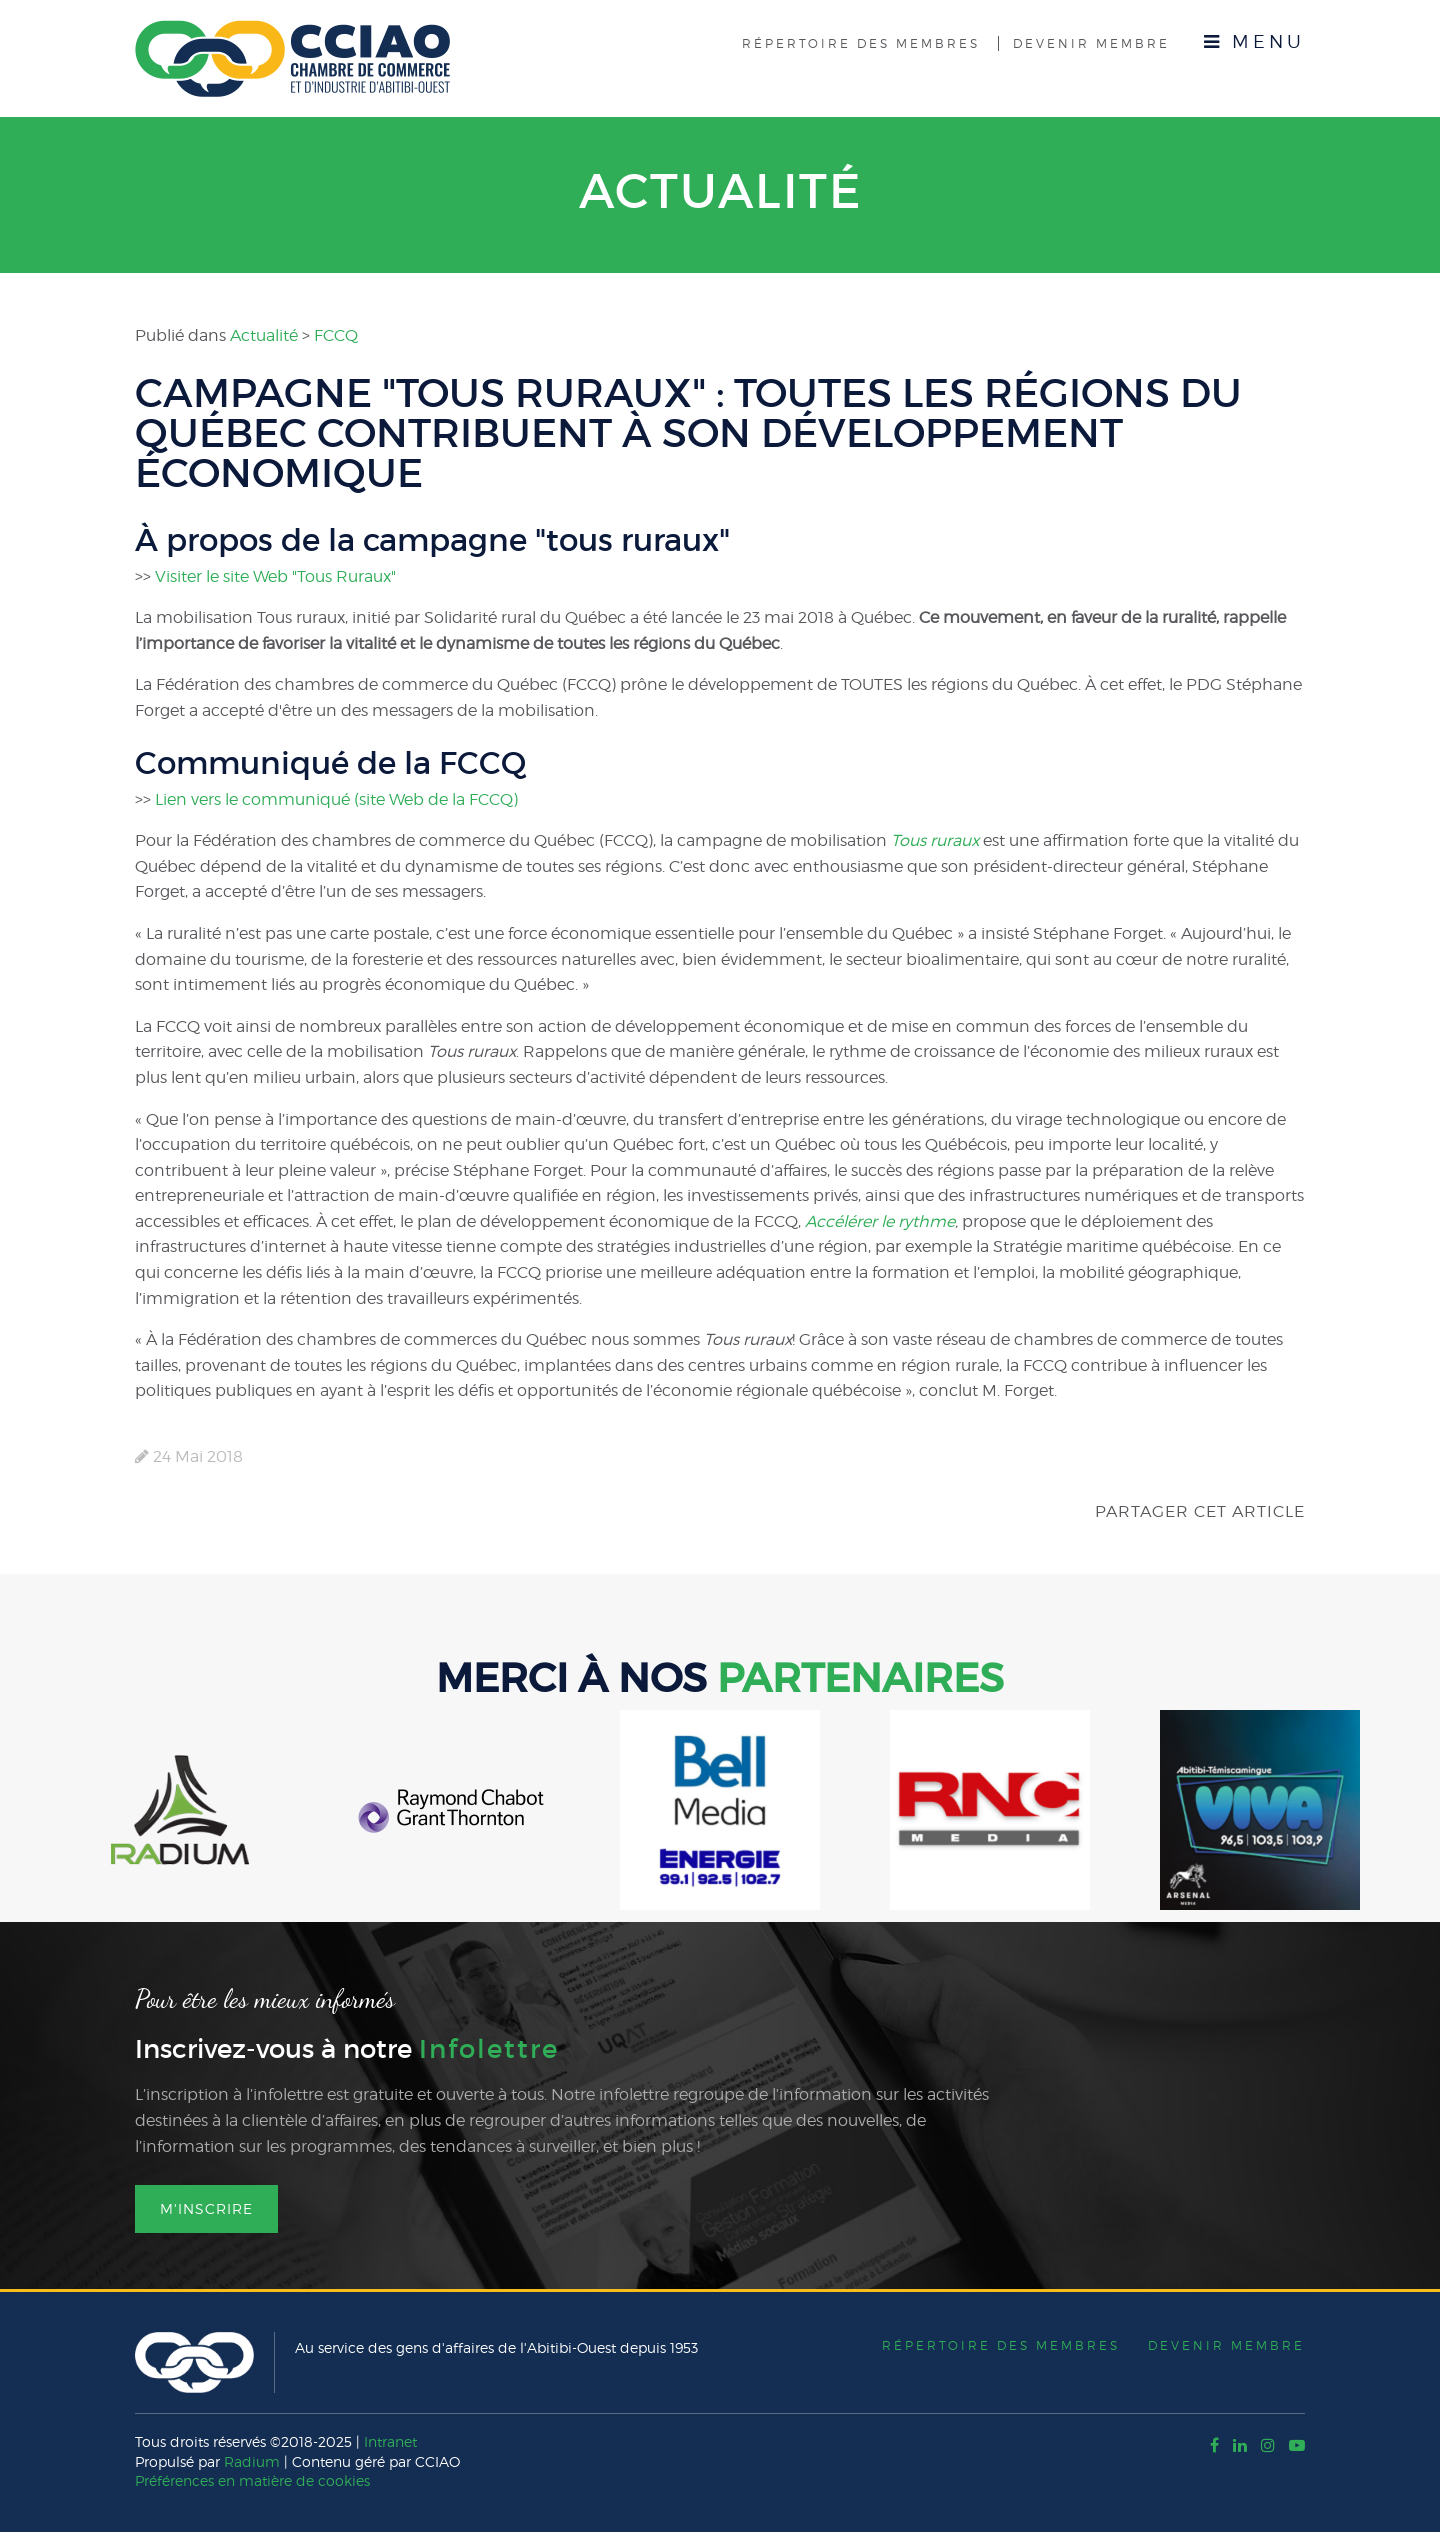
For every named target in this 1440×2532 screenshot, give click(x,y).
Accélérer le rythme (880, 1221)
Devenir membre (1091, 43)
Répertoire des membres (861, 43)
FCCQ (336, 335)
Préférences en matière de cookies (252, 2480)
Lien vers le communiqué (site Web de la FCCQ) (336, 799)
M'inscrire (206, 2208)
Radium (252, 2461)
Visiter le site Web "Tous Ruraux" (275, 576)
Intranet (390, 2441)
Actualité (720, 191)
